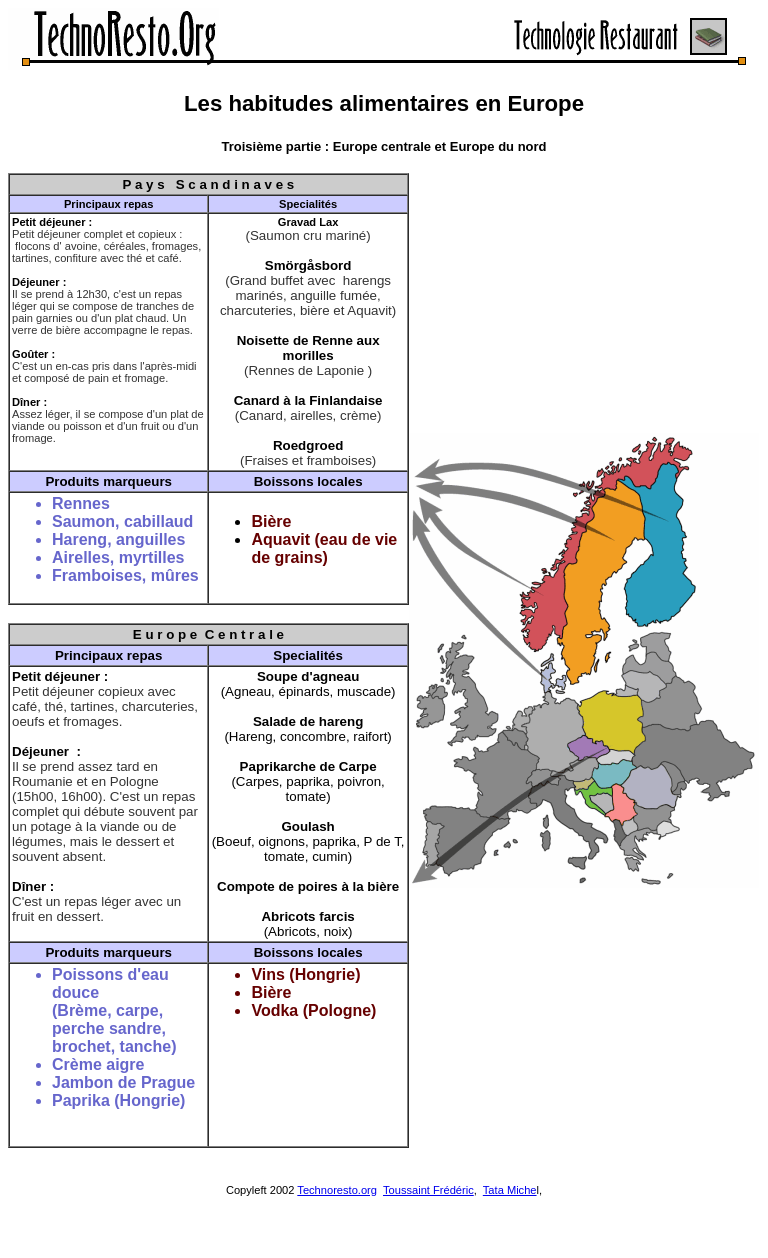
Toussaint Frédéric (428, 1190)
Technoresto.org (337, 1190)
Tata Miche (510, 1190)
